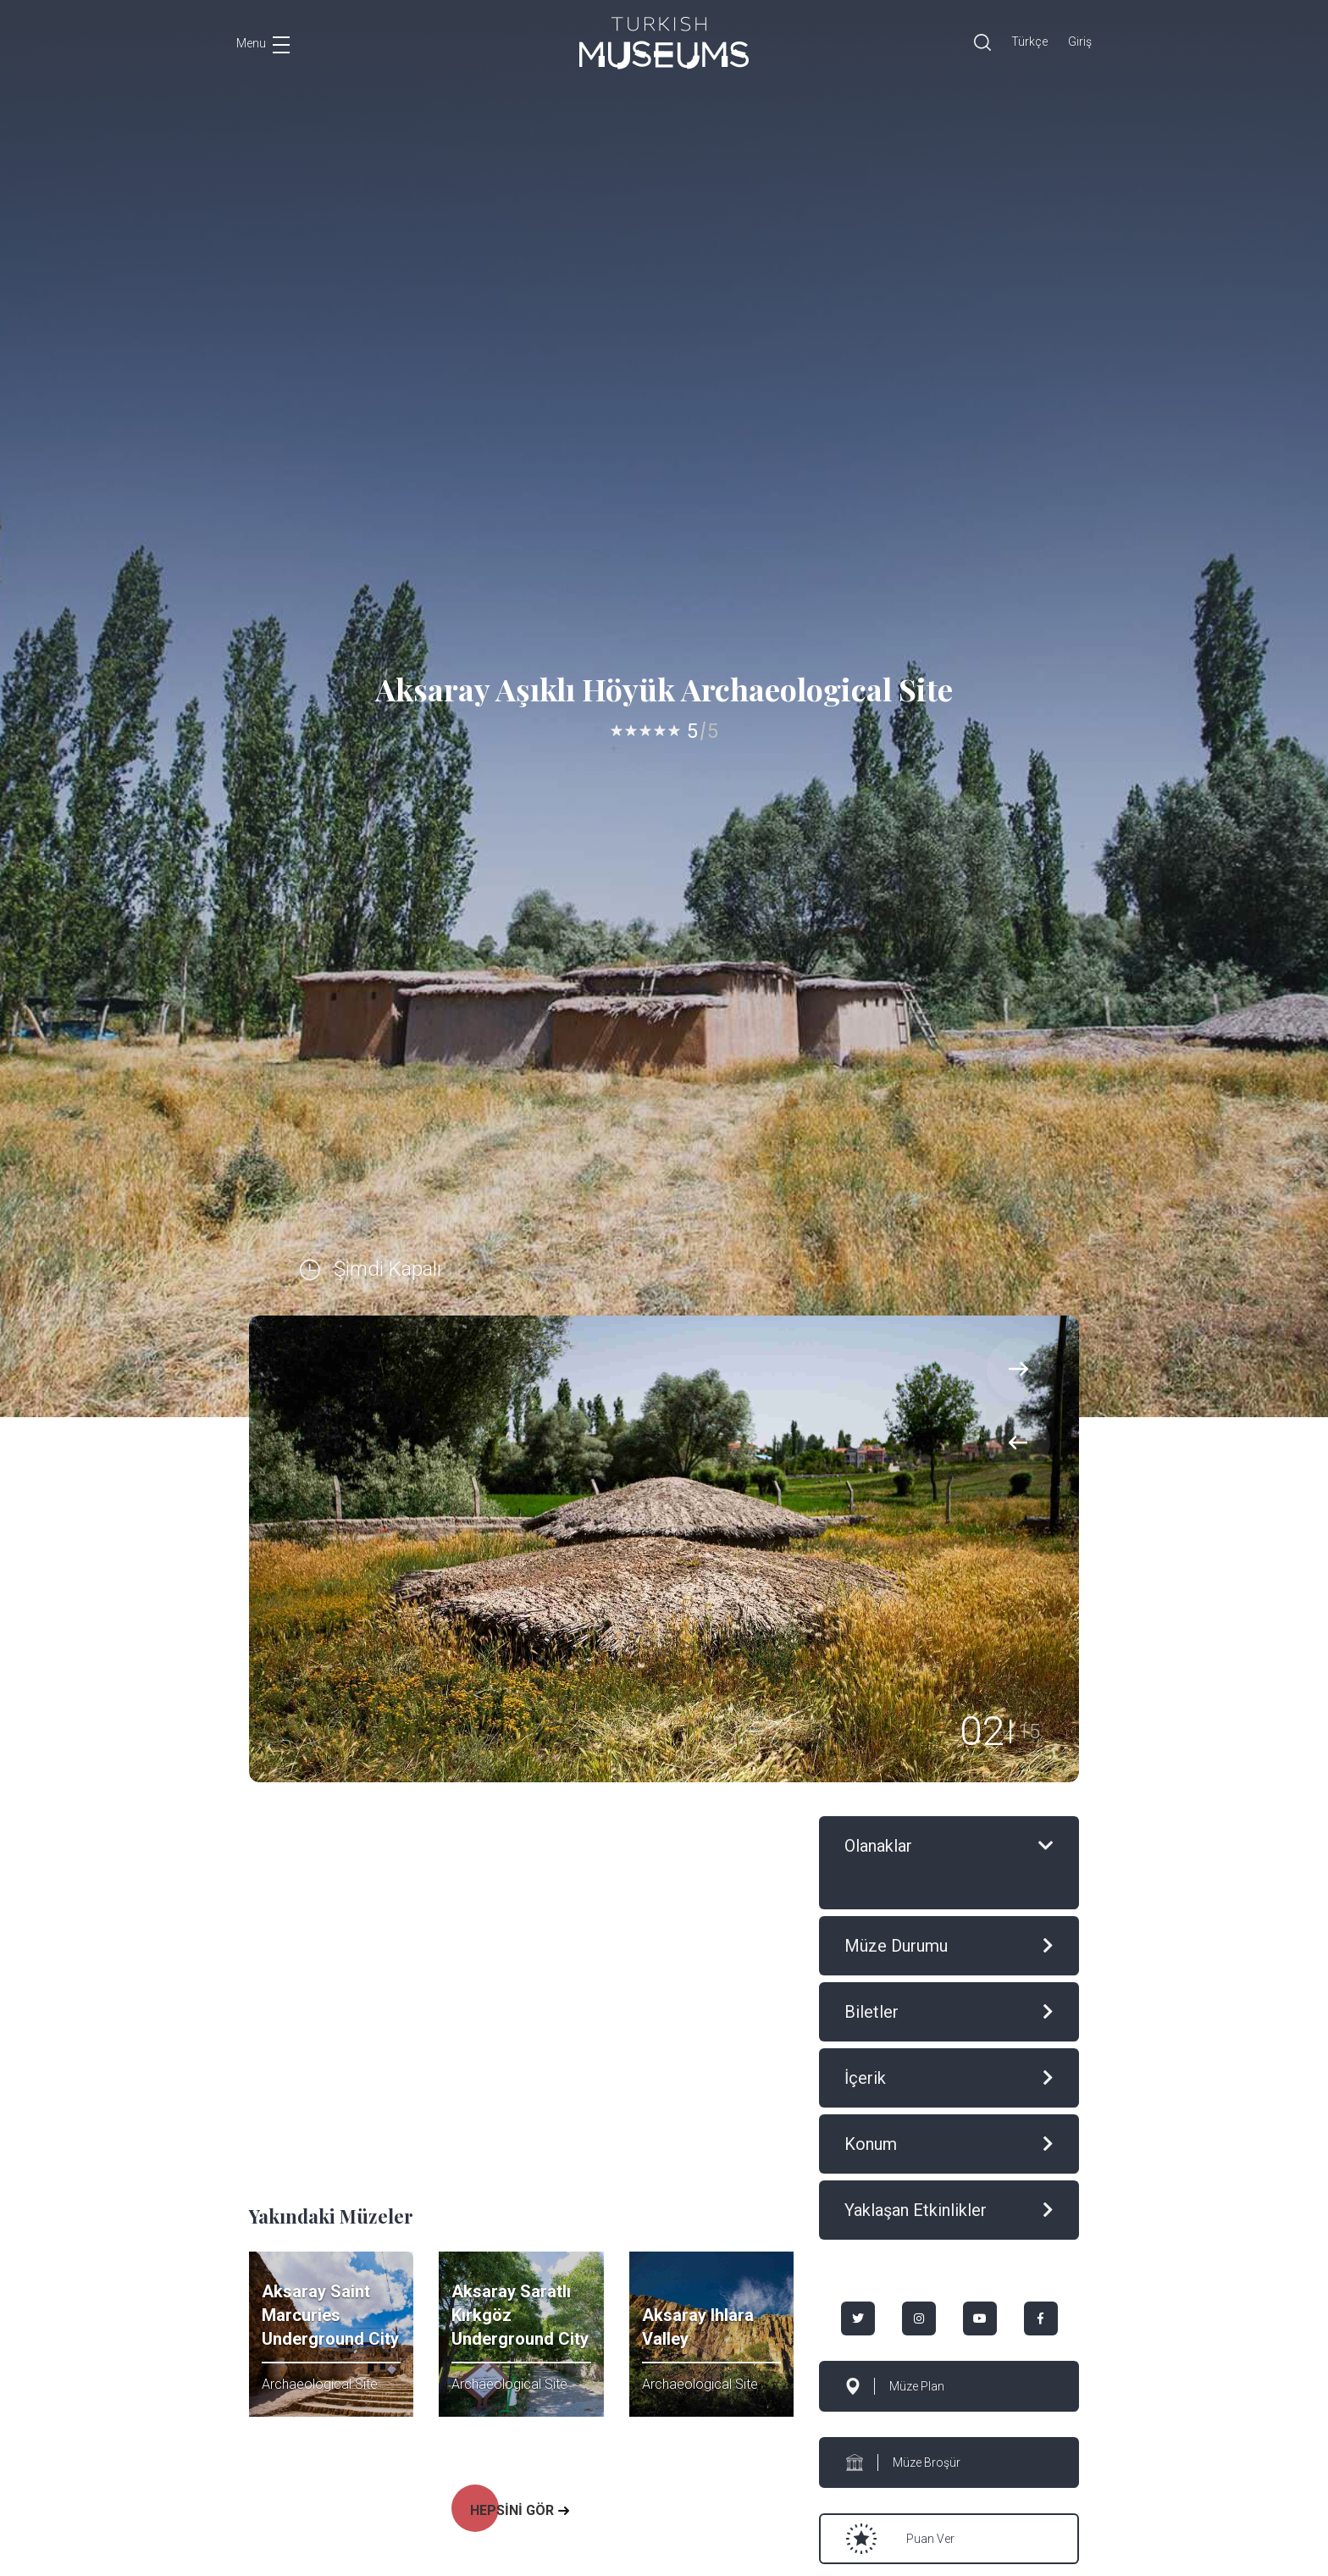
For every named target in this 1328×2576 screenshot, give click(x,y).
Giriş (1080, 41)
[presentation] (1018, 1442)
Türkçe (1029, 41)
